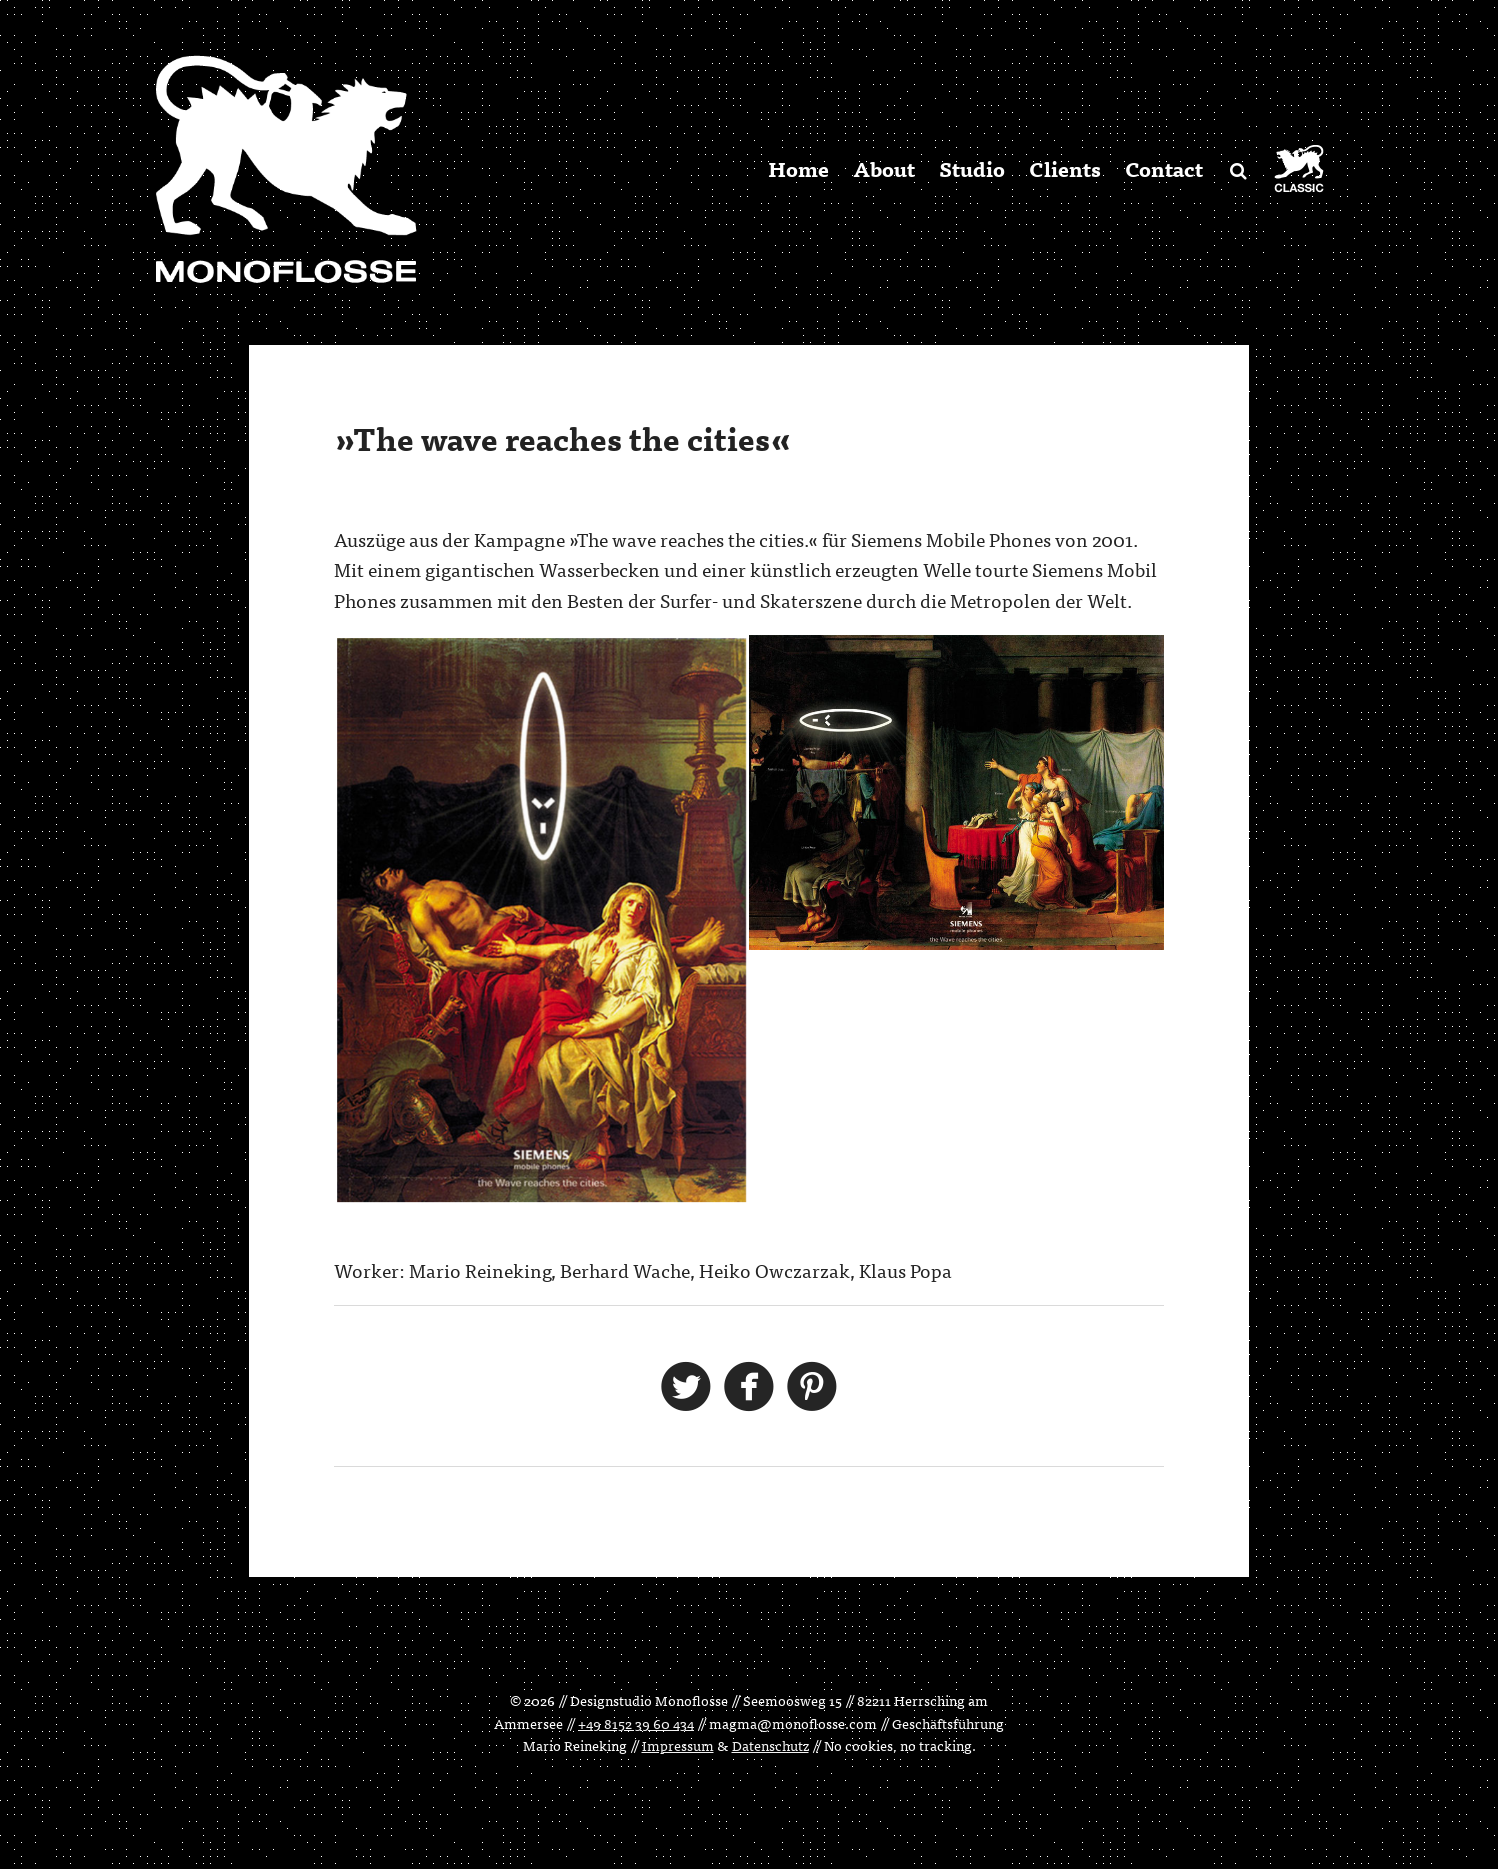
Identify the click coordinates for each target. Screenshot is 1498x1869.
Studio (972, 168)
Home (798, 168)
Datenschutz (770, 1745)
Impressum (678, 1745)
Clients (1065, 168)
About (884, 168)
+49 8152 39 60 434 (636, 1723)
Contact (1164, 168)
